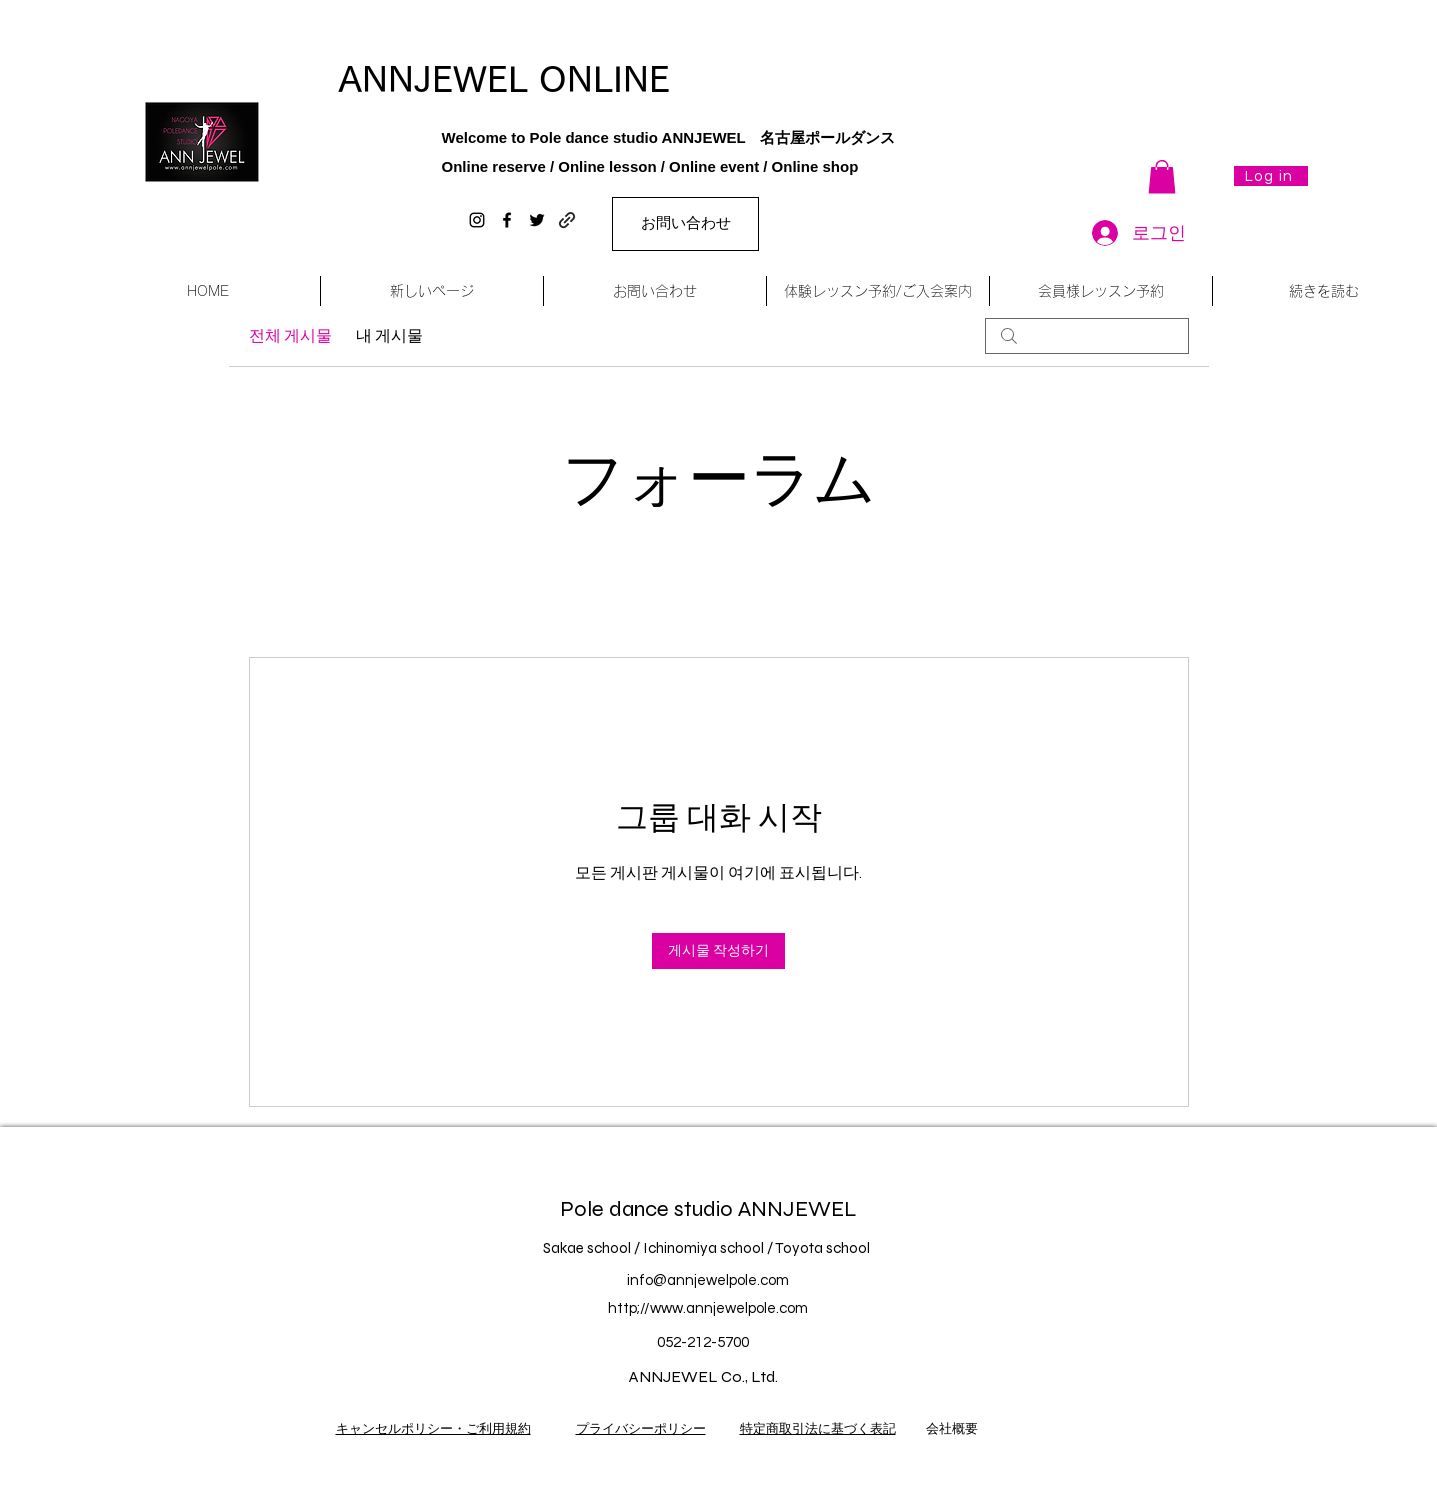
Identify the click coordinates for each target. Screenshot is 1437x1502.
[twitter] (537, 220)
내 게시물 (389, 336)
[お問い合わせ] (685, 224)
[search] (1087, 336)
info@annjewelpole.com (708, 1280)
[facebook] (507, 220)
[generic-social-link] (567, 220)
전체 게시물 (290, 336)
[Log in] (1271, 176)
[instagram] (477, 220)
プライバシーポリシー (641, 1429)
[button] (1162, 176)
